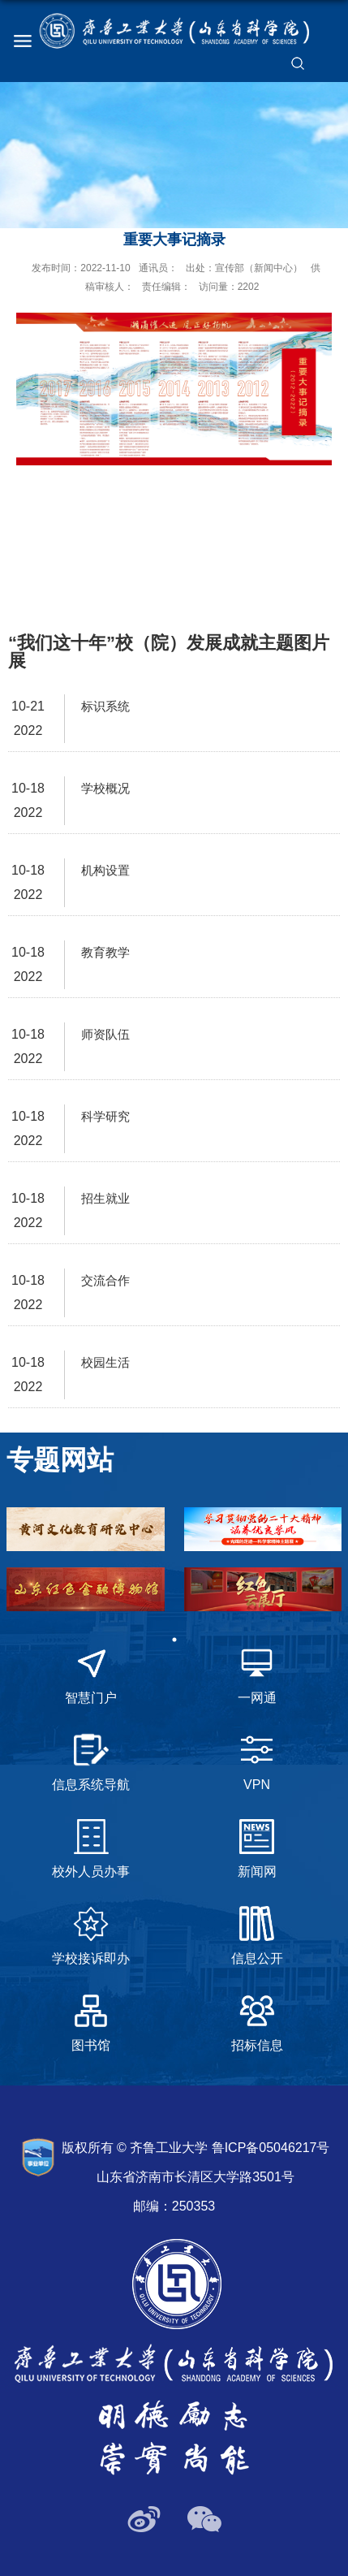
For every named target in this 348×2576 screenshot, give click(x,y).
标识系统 (105, 706)
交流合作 (105, 1280)
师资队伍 (105, 1034)
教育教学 (105, 952)
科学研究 (105, 1116)
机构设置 (105, 870)
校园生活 (105, 1362)
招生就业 (105, 1198)
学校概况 (105, 788)
